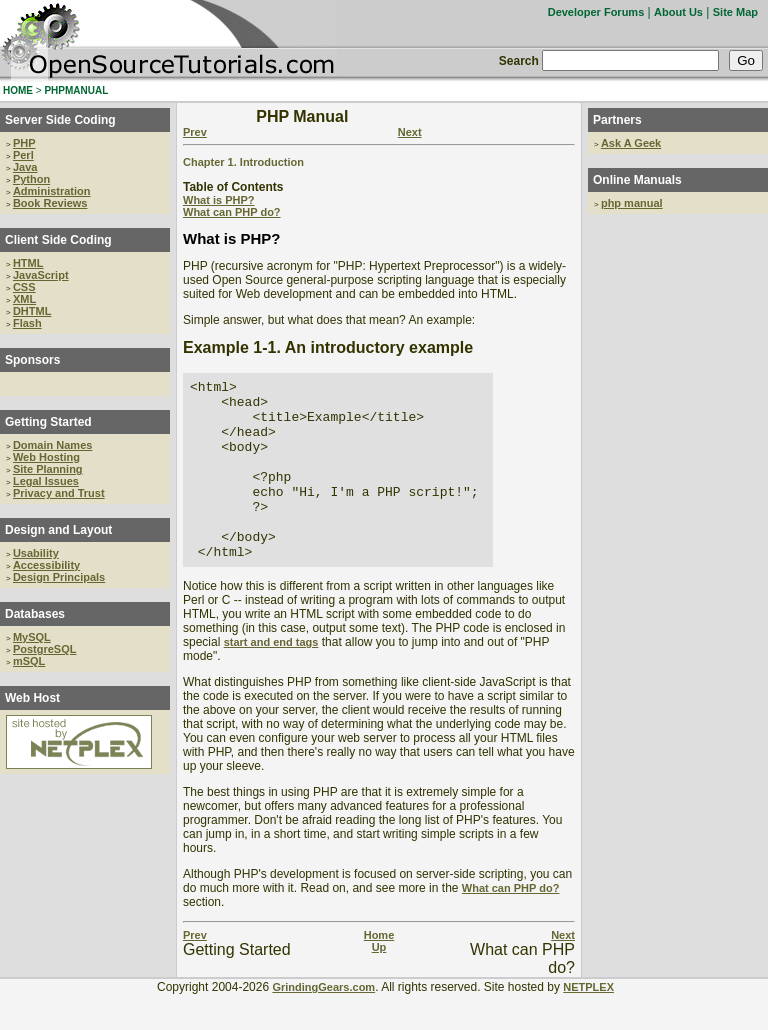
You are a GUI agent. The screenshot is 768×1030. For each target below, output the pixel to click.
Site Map (735, 12)
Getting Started (48, 422)
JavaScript (41, 275)
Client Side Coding (58, 240)
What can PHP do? (232, 212)
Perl (23, 155)
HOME (18, 90)
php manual (632, 203)
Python (31, 179)
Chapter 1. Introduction (243, 162)
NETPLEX (588, 1023)
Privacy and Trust (59, 493)
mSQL (29, 661)
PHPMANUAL (76, 90)
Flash (27, 323)
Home (379, 971)
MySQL (32, 637)
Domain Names (52, 445)
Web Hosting (46, 457)
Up (379, 983)
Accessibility (46, 565)
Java (25, 167)
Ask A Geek (631, 143)
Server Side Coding (60, 120)
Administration (52, 191)
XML (24, 299)
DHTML (32, 311)
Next (410, 132)
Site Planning (48, 469)
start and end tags (271, 678)
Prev (195, 132)
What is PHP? (219, 200)
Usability (36, 553)
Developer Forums (596, 12)
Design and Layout (58, 530)
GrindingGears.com (323, 1023)
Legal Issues (46, 481)
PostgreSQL (45, 649)
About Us (678, 12)
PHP (24, 143)
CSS (24, 287)
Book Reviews (50, 203)
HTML (28, 263)
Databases (35, 614)
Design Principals (59, 577)
